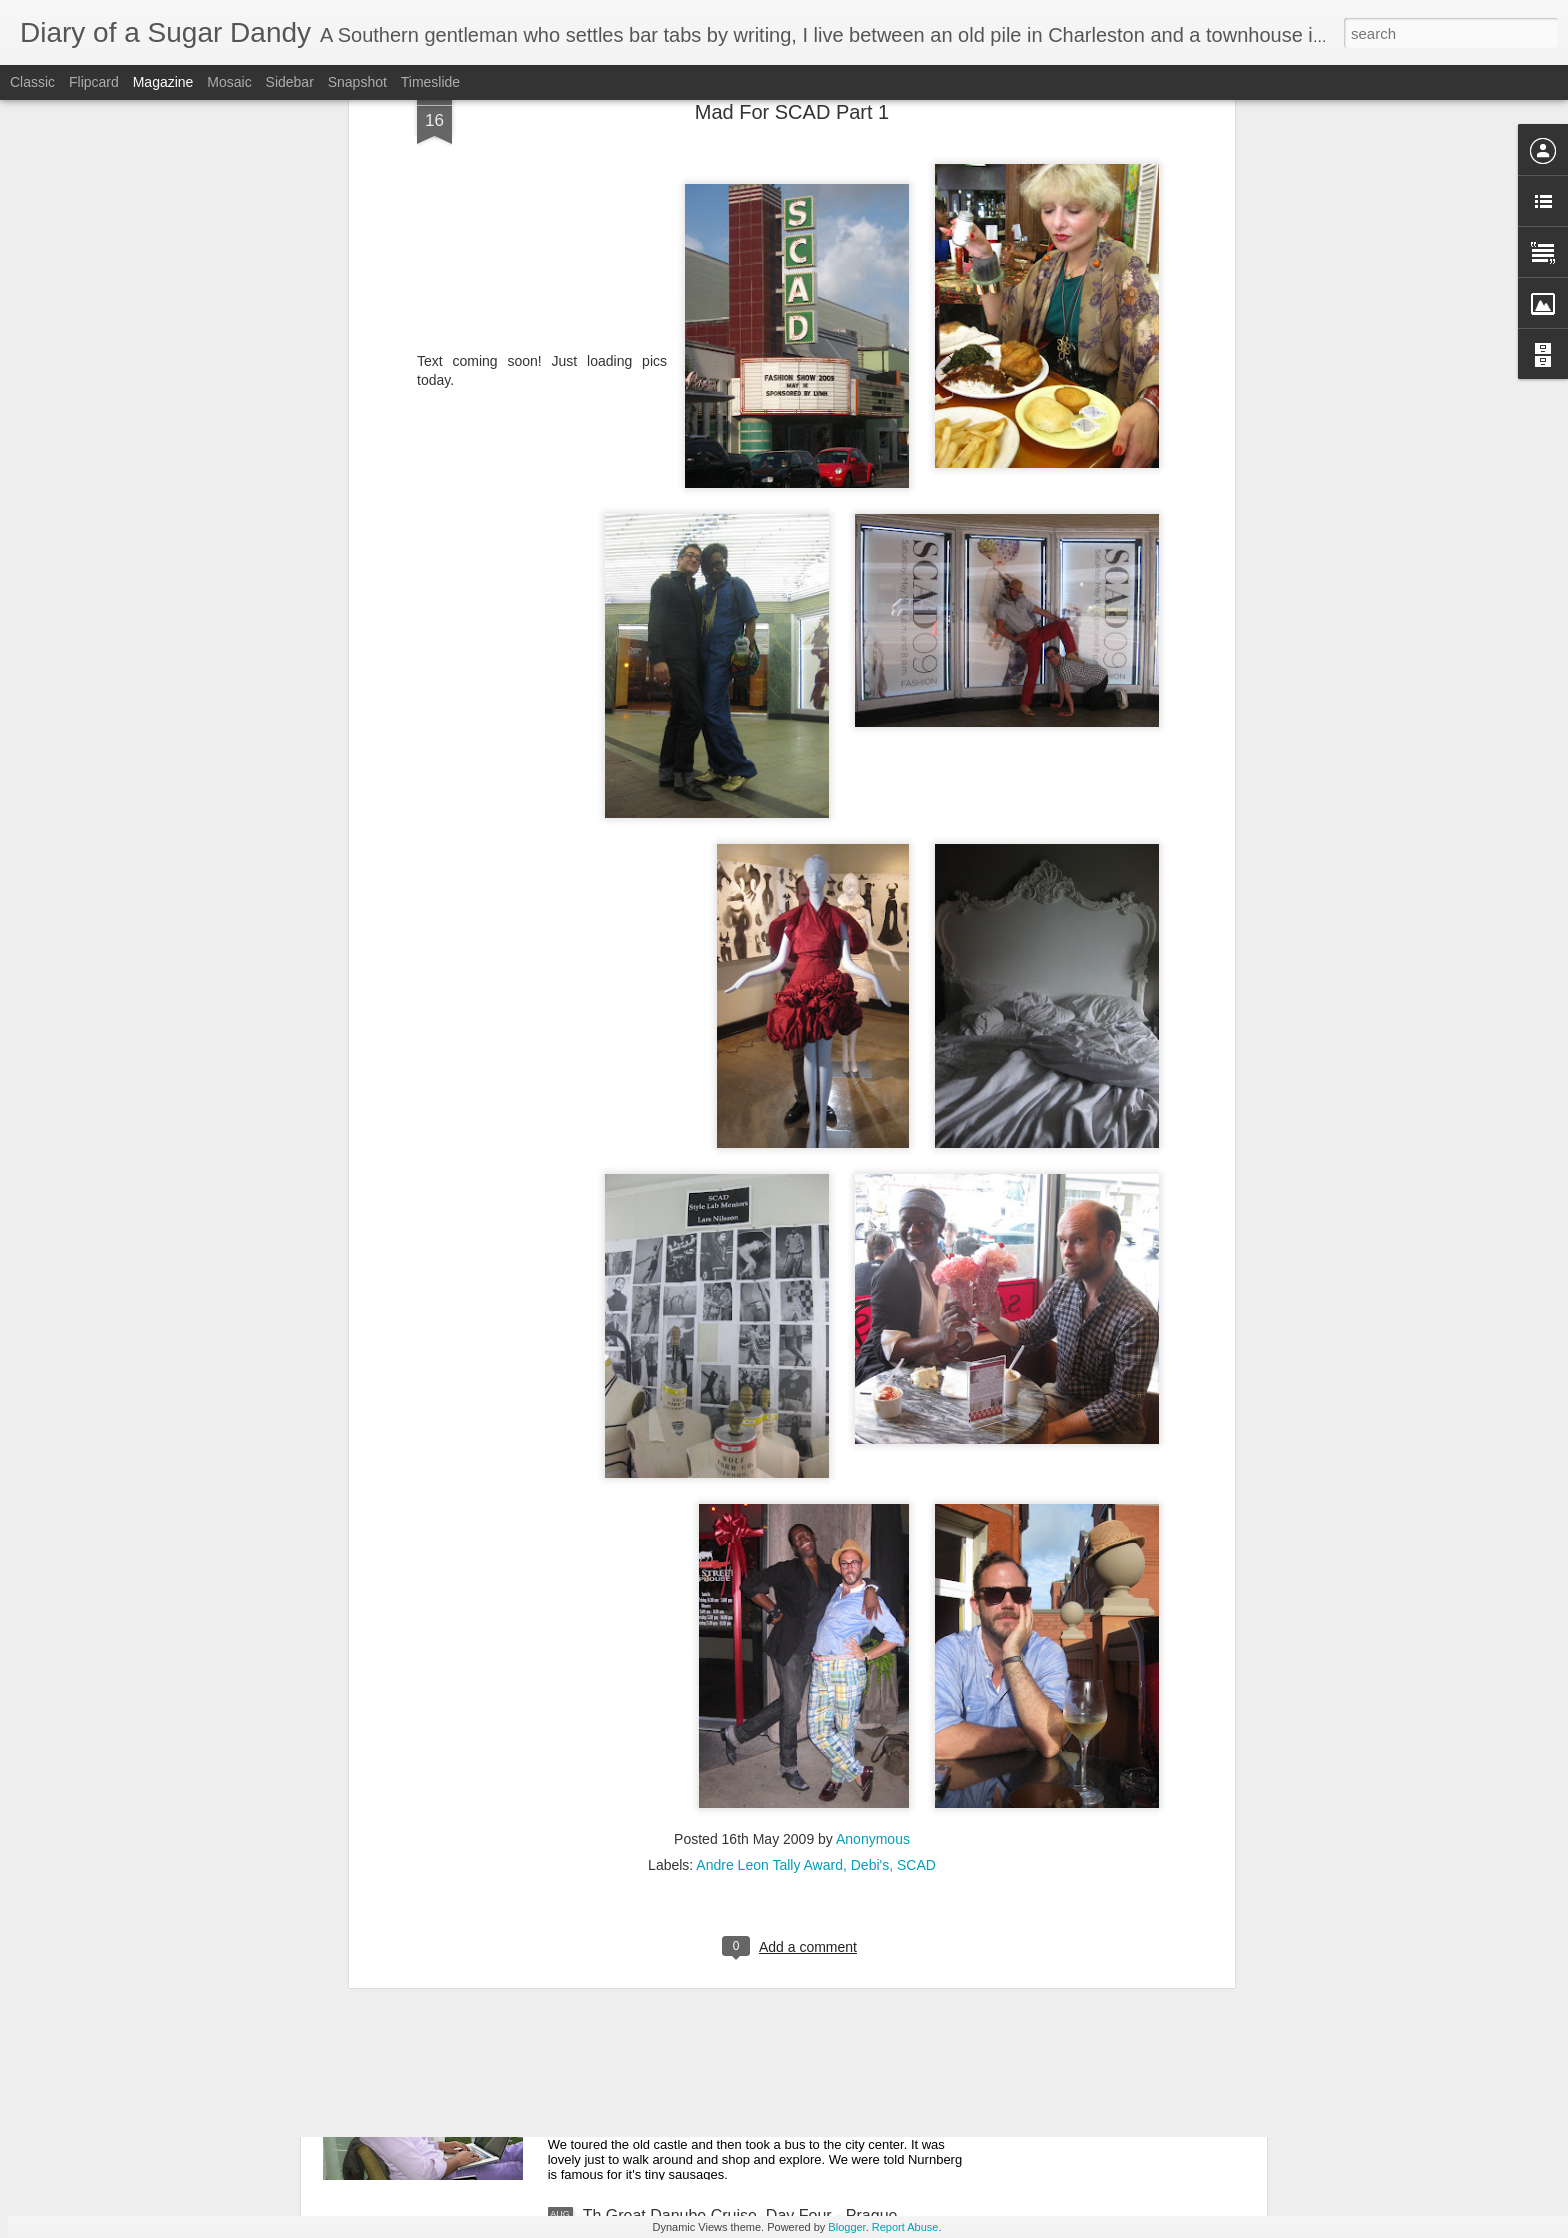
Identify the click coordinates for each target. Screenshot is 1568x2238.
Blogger (846, 2227)
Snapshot (357, 82)
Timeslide (430, 82)
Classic (32, 82)
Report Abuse (905, 2227)
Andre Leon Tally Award (769, 1642)
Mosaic (229, 82)
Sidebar (290, 82)
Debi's (870, 1642)
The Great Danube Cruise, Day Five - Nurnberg (751, 1988)
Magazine (163, 82)
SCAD (916, 1642)
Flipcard (94, 82)
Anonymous (873, 1616)
